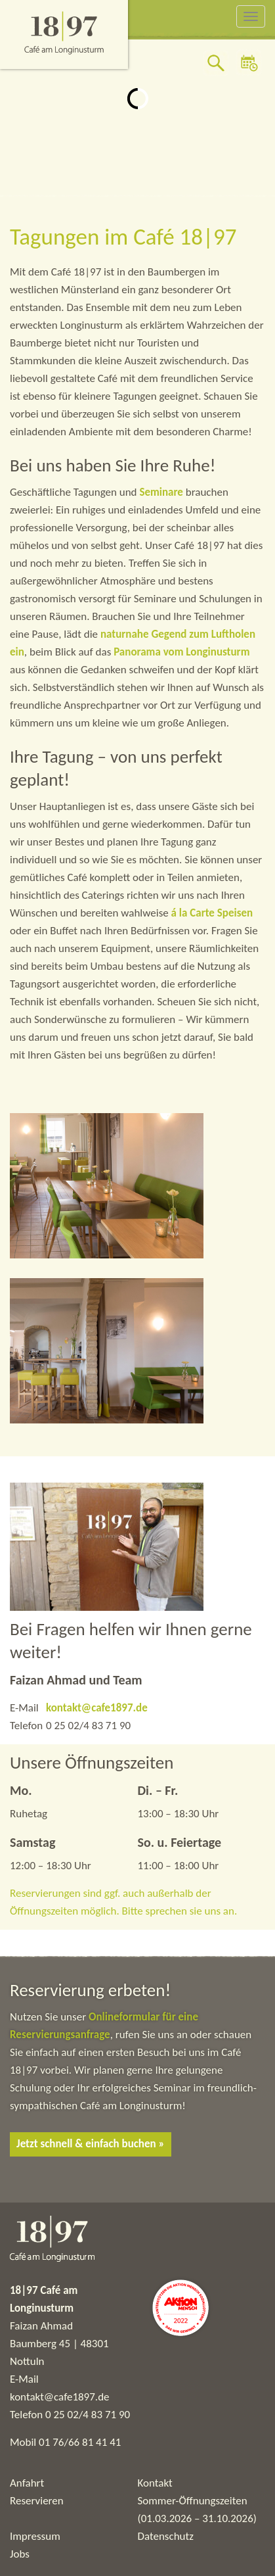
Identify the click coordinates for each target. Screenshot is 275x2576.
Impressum (35, 2536)
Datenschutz (166, 2536)
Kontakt (155, 2483)
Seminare (162, 492)
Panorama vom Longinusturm (181, 652)
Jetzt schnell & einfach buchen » (90, 2144)
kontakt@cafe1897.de (97, 1708)
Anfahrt (27, 2483)
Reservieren (37, 2501)
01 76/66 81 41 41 (80, 2442)
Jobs (20, 2554)
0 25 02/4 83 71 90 (87, 2414)
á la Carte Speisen (212, 913)
